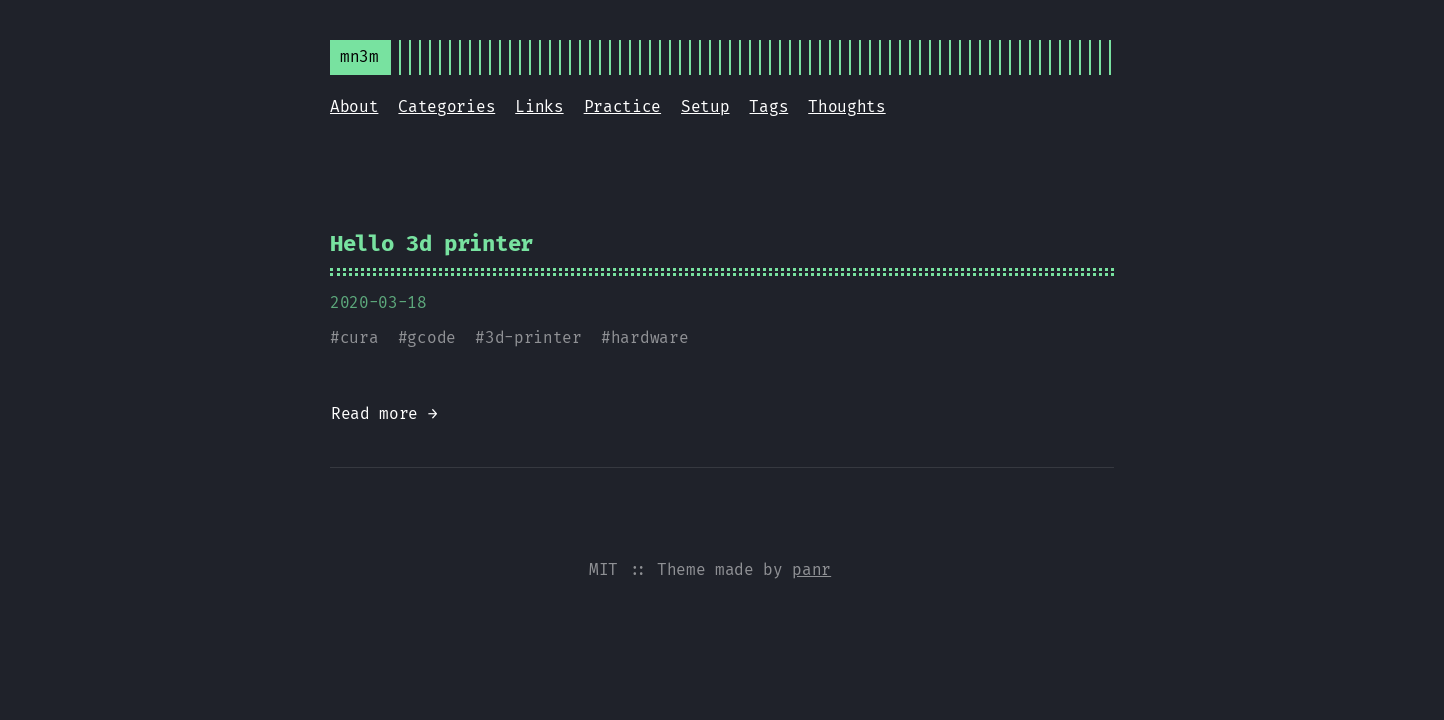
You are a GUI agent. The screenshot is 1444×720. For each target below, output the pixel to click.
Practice (622, 106)
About (354, 106)
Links (539, 106)
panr (811, 569)
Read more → (384, 413)
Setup (705, 106)
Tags (768, 106)
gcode (431, 337)
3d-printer (533, 337)
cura (359, 337)
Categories (446, 106)
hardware (649, 337)
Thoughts (846, 106)
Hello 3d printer (431, 243)
